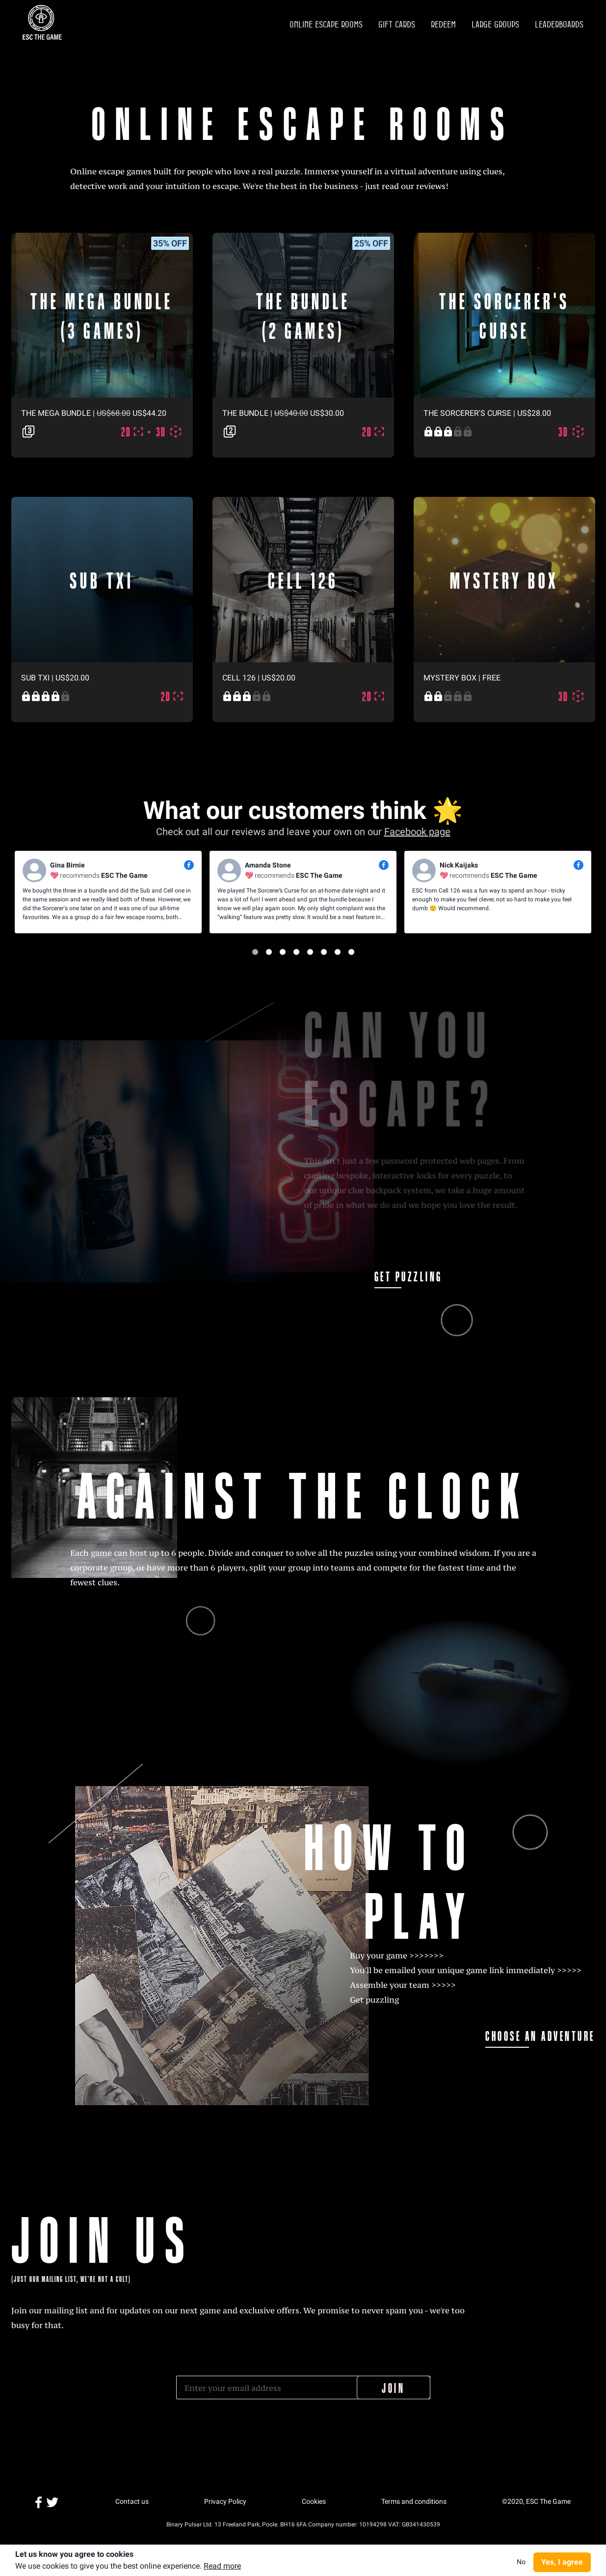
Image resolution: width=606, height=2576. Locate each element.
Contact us (132, 2501)
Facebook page (417, 832)
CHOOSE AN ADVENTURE (551, 2035)
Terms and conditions (414, 2501)
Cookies (314, 2501)
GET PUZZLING (401, 1276)
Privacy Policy (225, 2501)
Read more (222, 2566)
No (521, 2562)
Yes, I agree (562, 2562)
